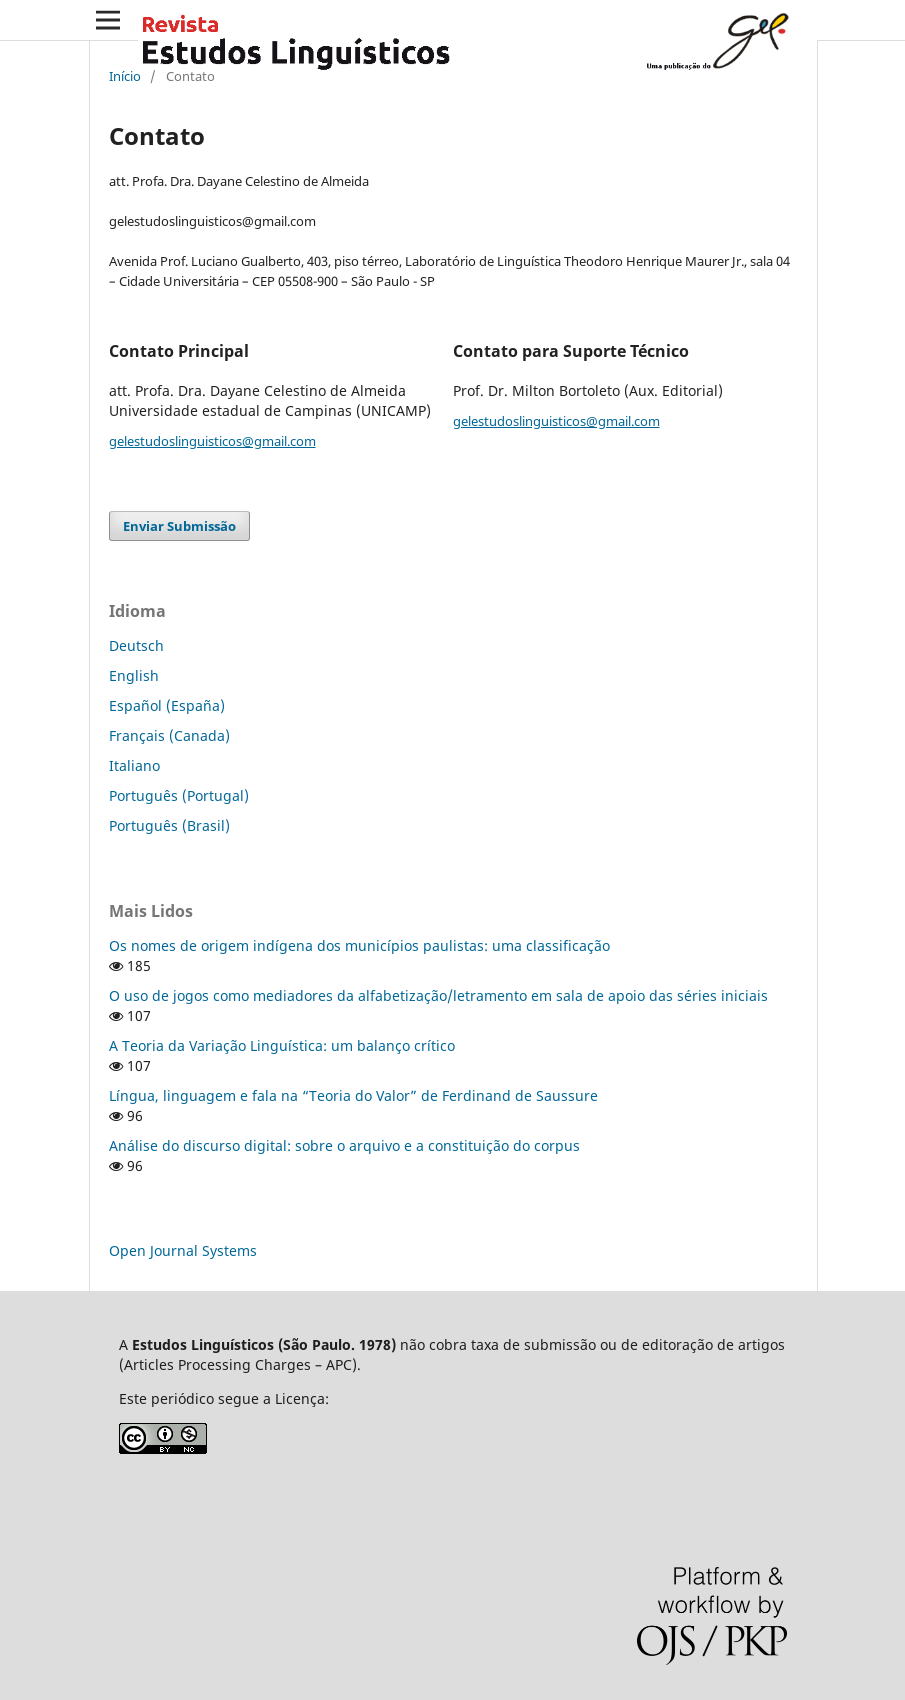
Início (125, 76)
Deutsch (136, 645)
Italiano (134, 765)
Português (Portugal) (179, 795)
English (134, 675)
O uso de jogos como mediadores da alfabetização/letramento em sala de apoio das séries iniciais (438, 995)
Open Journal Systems (183, 1250)
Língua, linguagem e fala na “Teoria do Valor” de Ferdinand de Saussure (353, 1095)
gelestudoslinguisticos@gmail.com (212, 441)
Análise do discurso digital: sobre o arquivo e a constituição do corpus (344, 1145)
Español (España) (167, 705)
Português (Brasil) (169, 825)
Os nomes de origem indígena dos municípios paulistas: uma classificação (359, 945)
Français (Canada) (169, 735)
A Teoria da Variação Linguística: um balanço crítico (282, 1045)
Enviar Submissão (179, 526)
